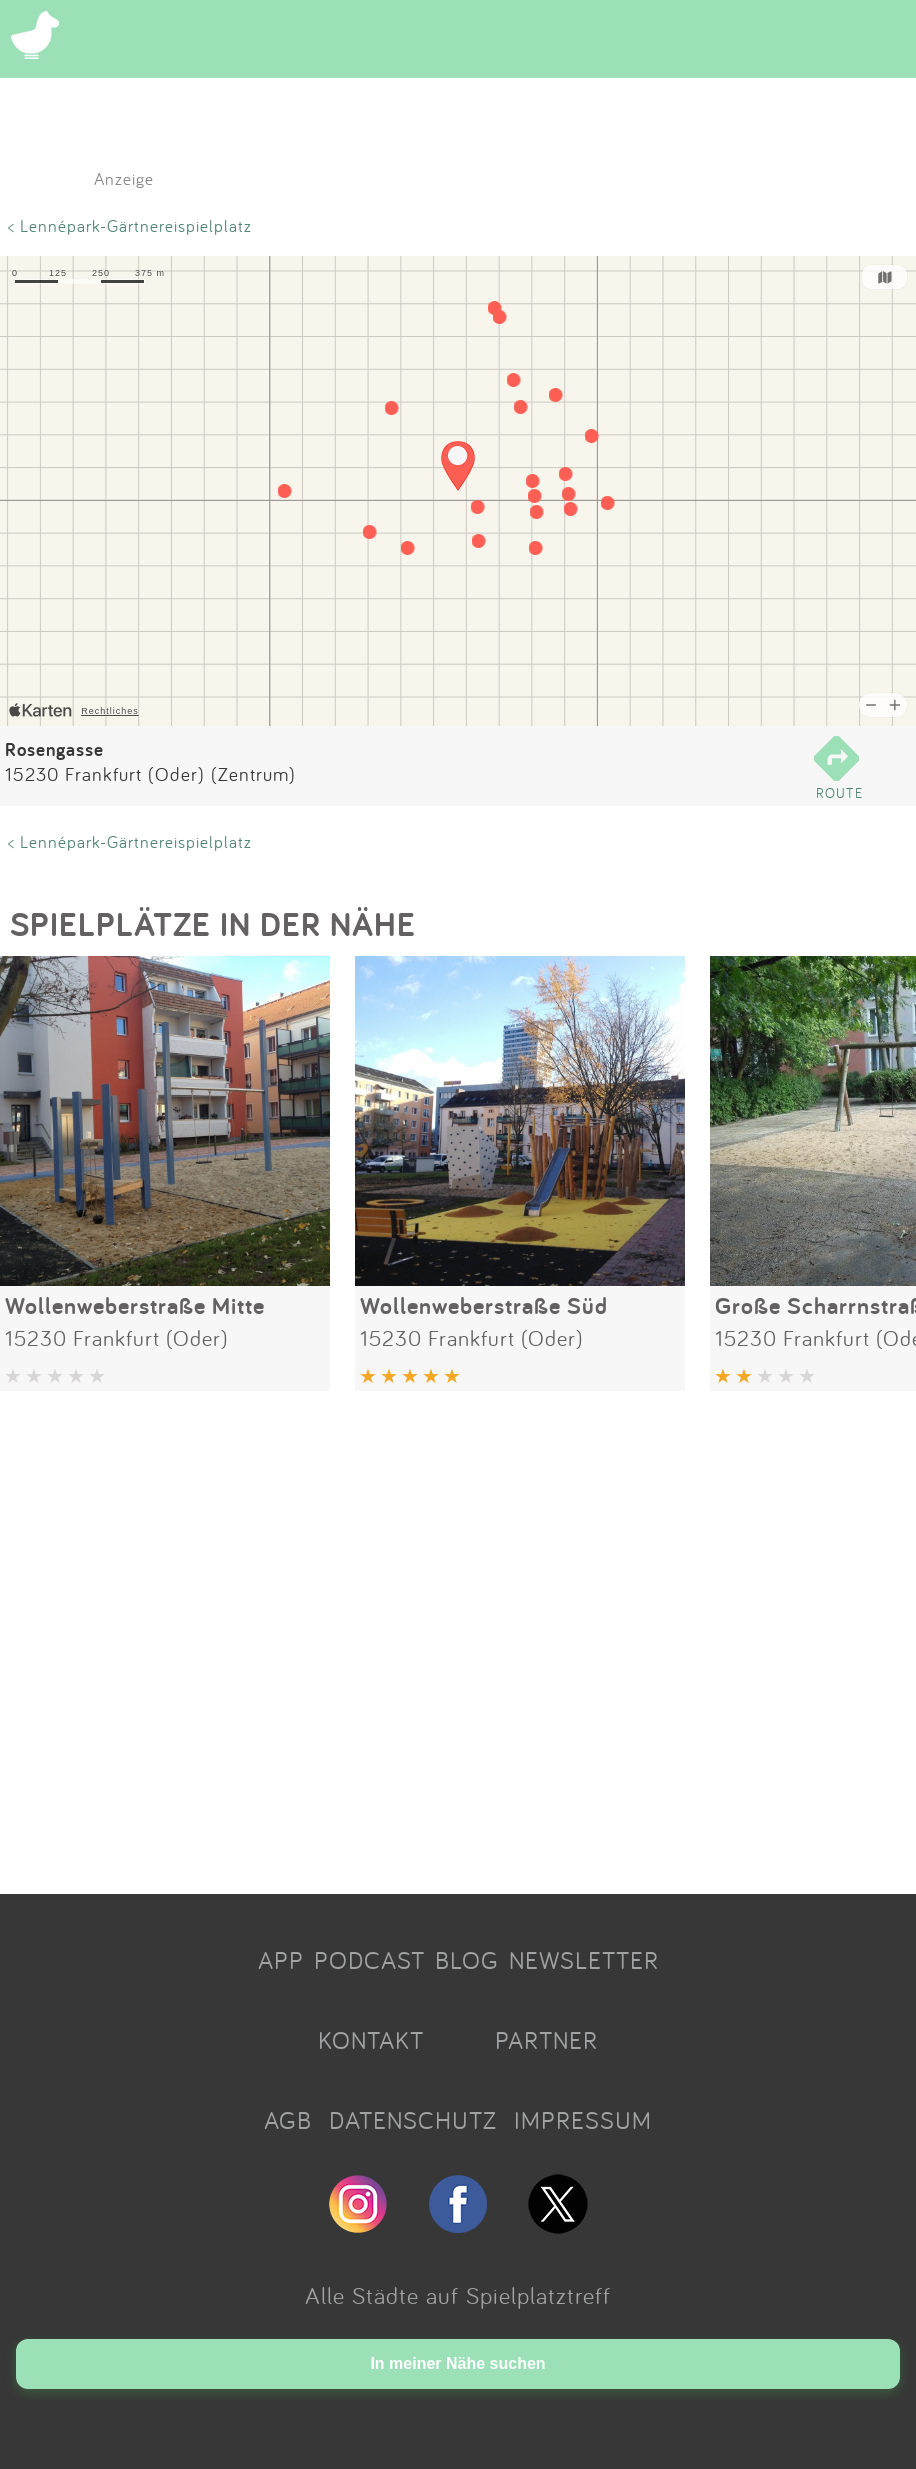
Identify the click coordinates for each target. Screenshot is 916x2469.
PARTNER (546, 2040)
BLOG (467, 1960)
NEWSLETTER (584, 1960)
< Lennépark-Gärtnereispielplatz (130, 225)
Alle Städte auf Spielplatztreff (458, 2295)
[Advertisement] (458, 1635)
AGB (288, 2120)
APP (281, 1960)
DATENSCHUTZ (413, 2120)
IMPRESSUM (583, 2120)
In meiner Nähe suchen (457, 2363)
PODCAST (369, 1960)
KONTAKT (371, 2040)
